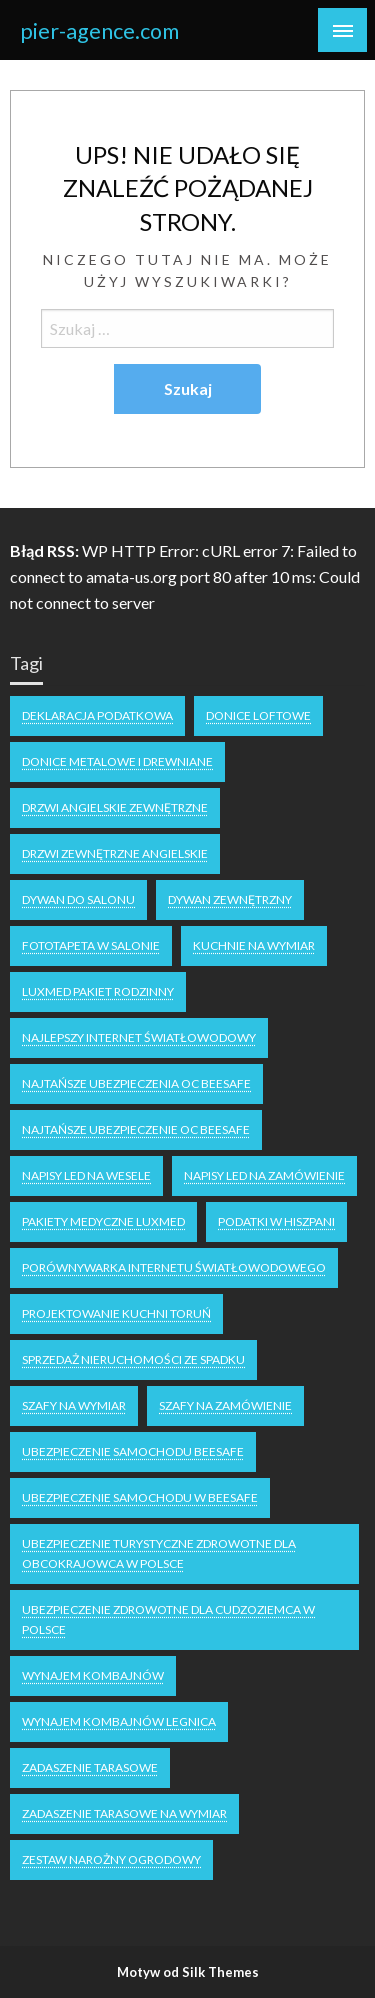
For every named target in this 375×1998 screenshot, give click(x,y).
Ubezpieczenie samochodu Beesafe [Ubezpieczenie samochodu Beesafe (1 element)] (133, 1451)
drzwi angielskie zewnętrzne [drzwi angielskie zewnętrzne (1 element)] (115, 807)
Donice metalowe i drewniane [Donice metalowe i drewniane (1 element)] (117, 761)
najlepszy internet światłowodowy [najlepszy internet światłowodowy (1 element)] (139, 1037)
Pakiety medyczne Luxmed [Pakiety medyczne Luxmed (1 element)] (103, 1221)
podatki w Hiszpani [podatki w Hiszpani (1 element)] (276, 1221)
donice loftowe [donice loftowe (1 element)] (258, 715)
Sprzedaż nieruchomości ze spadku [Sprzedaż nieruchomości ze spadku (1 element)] (133, 1359)
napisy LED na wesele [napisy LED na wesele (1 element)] (86, 1175)
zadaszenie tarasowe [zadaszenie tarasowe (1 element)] (90, 1767)
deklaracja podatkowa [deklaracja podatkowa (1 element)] (97, 715)
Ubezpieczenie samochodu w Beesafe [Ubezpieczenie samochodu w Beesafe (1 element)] (140, 1497)
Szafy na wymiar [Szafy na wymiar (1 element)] (74, 1405)
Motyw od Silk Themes (188, 1972)
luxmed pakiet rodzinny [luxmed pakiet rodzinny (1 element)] (98, 991)
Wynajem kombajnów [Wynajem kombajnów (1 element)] (93, 1675)
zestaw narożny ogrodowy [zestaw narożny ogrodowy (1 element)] (111, 1859)
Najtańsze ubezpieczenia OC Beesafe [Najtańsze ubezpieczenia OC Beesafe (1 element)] (136, 1083)
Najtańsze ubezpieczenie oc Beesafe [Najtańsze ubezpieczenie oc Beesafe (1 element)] (136, 1129)
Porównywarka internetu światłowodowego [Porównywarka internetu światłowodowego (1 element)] (174, 1267)
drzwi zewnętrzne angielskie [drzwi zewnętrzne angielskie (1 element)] (115, 853)
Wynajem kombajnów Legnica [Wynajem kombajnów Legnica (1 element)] (119, 1721)
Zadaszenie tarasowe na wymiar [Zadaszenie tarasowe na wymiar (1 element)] (124, 1813)
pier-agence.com (99, 31)
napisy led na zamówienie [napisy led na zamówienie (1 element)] (264, 1175)
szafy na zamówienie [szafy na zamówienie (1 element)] (225, 1405)
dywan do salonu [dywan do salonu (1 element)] (78, 899)
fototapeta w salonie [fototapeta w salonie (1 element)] (91, 945)
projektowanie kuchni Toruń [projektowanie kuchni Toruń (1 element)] (116, 1313)
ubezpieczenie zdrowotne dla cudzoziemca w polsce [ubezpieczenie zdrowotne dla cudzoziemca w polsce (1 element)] (168, 1619)
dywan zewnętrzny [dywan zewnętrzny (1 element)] (230, 899)
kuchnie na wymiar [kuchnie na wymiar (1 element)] (254, 945)
